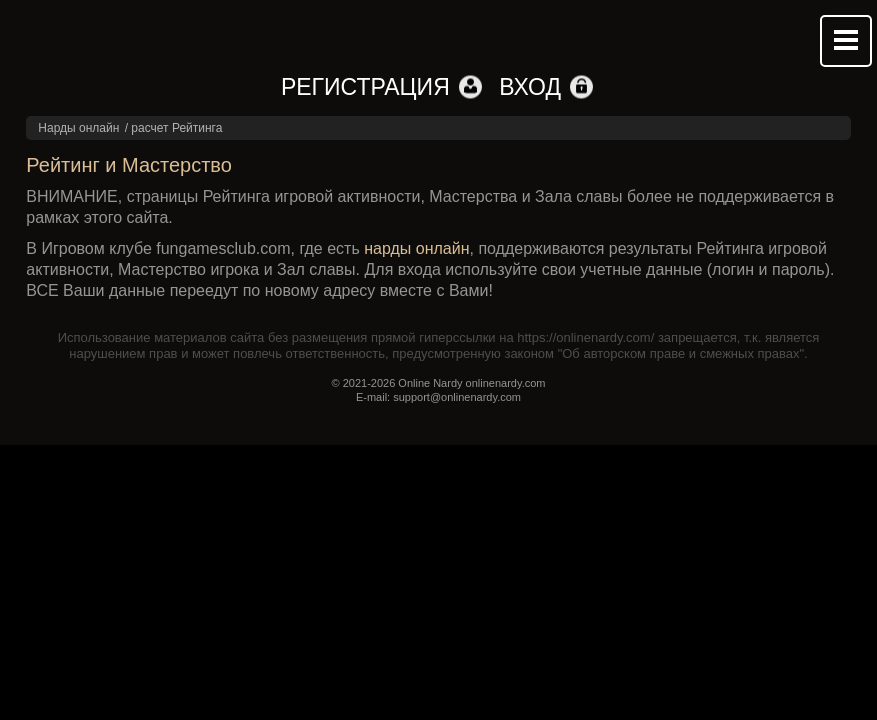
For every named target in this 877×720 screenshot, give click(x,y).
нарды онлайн (416, 248)
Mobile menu (846, 41)
